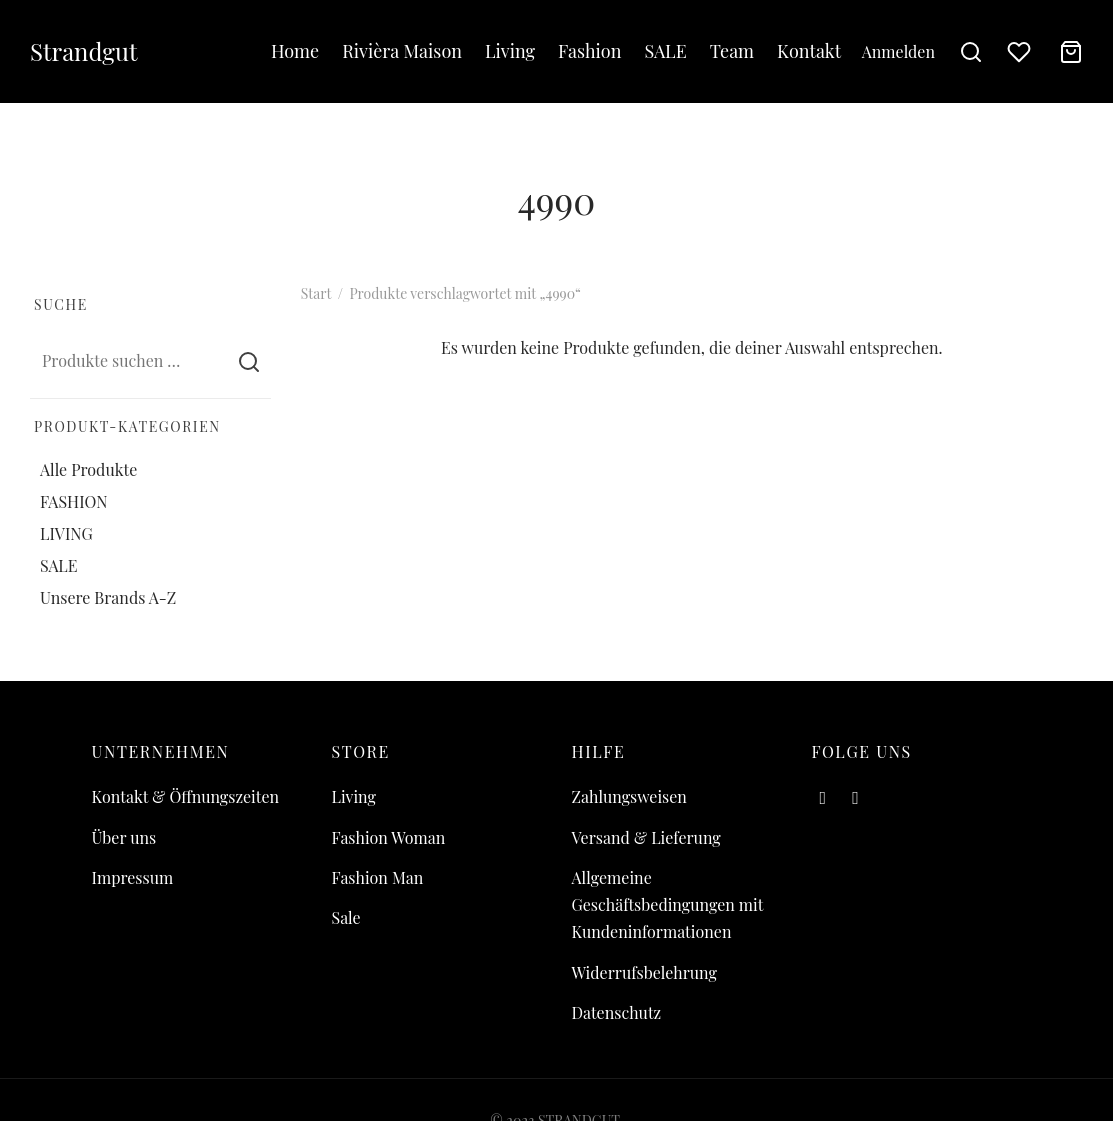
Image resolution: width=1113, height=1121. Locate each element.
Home (295, 51)
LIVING (66, 533)
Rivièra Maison (402, 51)
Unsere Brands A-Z (108, 597)
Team (732, 51)
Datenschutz (617, 1012)
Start (316, 293)
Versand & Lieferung (646, 837)
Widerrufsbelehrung (644, 972)
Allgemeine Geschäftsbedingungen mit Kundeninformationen (668, 904)
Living (510, 51)
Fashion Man (378, 877)
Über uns (124, 837)
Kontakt (809, 51)
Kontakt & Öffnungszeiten (186, 796)
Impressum (133, 877)
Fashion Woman (389, 837)
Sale (346, 917)
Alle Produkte (88, 468)
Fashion (589, 51)
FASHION (74, 501)
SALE (665, 51)
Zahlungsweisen (629, 796)
